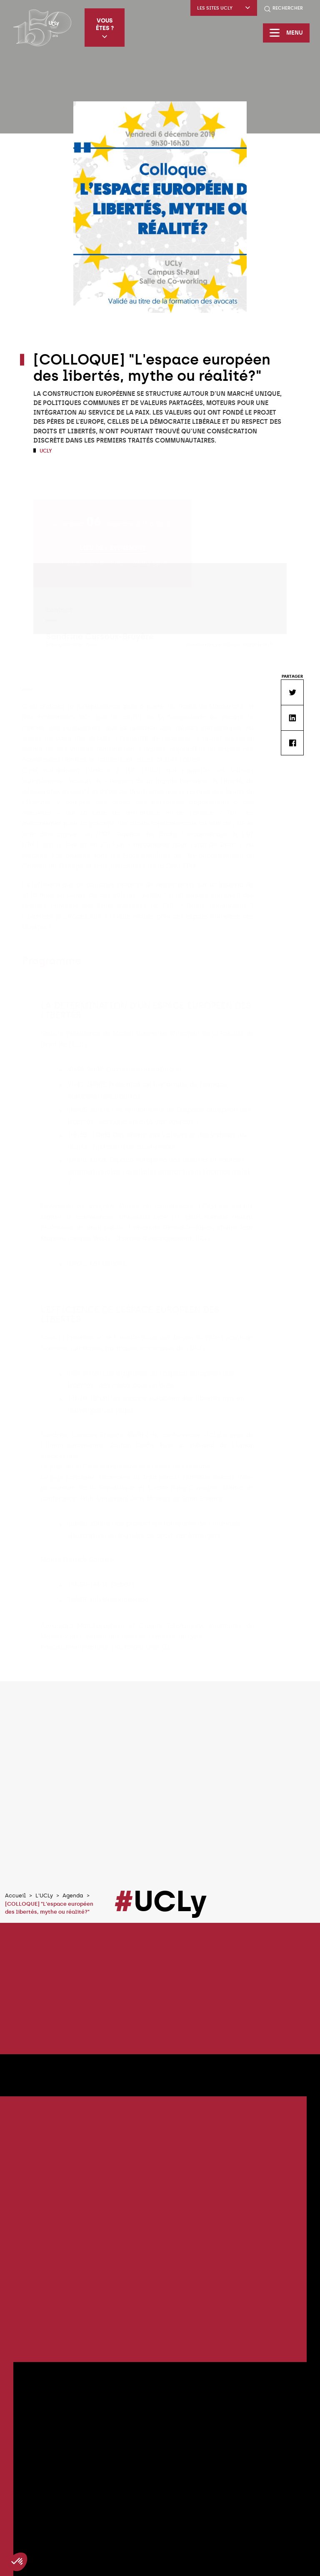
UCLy (45, 451)
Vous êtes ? (105, 28)
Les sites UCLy (223, 8)
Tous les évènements (160, 2521)
